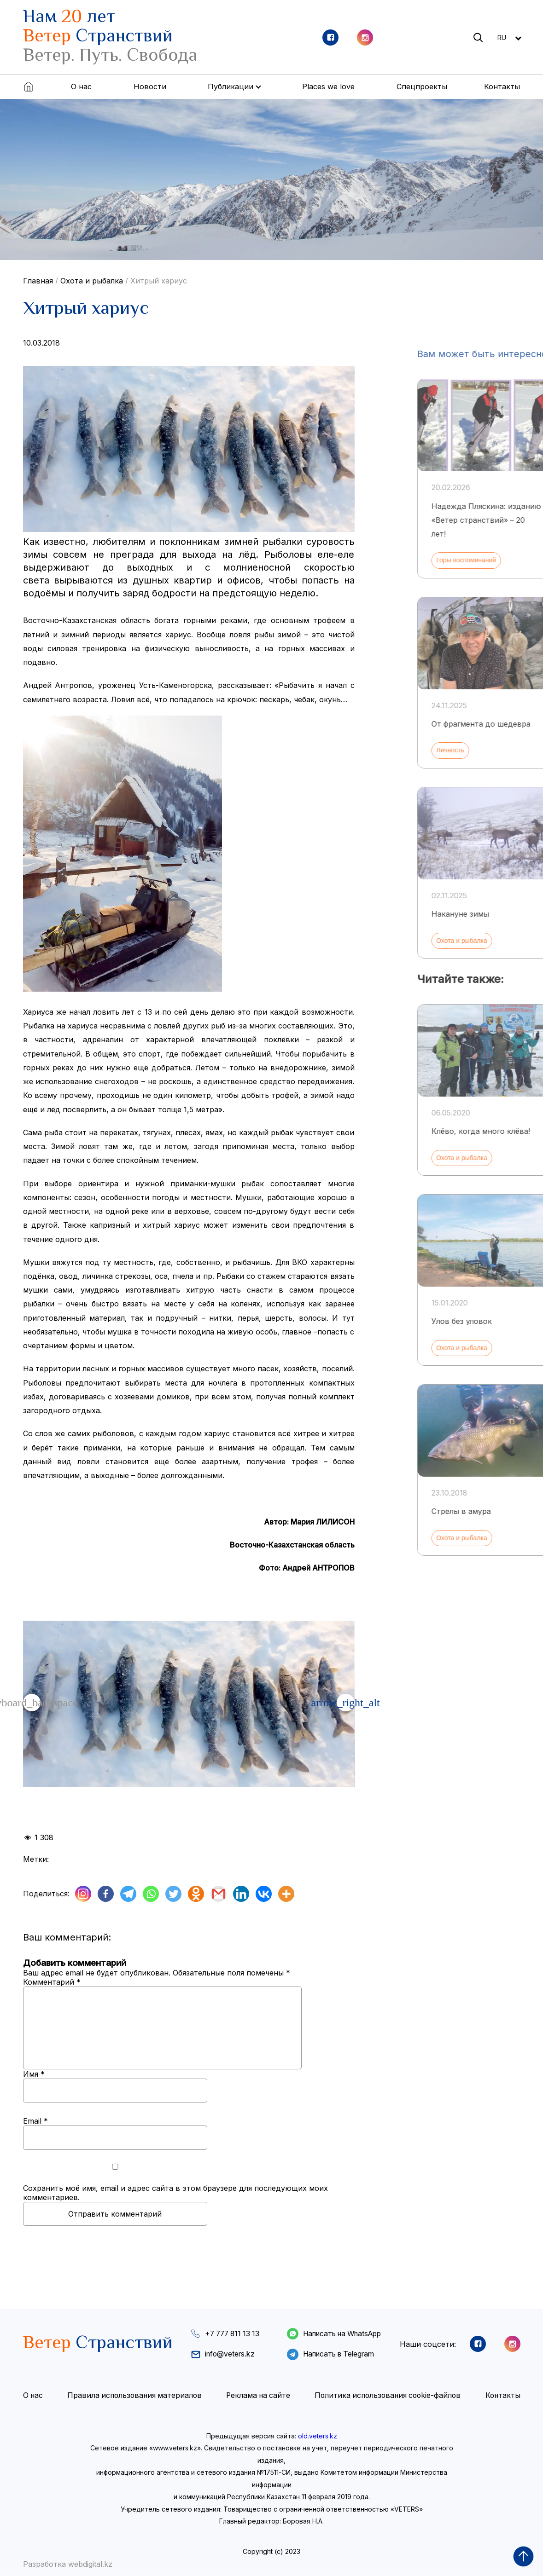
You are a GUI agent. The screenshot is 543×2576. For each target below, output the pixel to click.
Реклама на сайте (258, 2396)
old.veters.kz (317, 2436)
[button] (345, 1703)
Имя (34, 2074)
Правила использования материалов (134, 2396)
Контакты (502, 86)
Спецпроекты (422, 86)
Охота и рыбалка (91, 280)
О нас (81, 86)
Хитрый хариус (158, 280)
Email (35, 2120)
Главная (38, 280)
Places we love (328, 86)
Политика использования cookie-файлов (387, 2396)
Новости (150, 86)
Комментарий (52, 1982)
